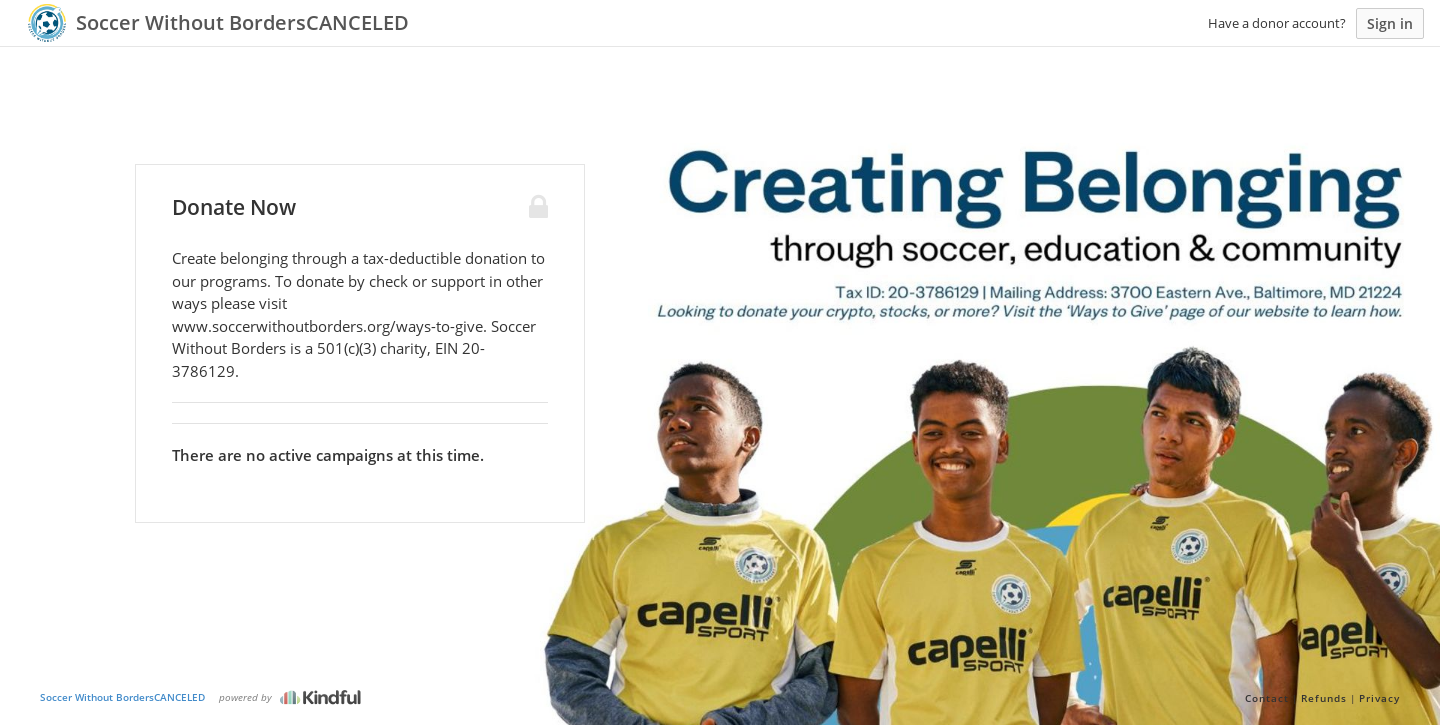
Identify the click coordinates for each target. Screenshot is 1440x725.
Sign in (1390, 23)
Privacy (1379, 698)
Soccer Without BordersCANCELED (122, 697)
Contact (1267, 698)
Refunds (1324, 698)
